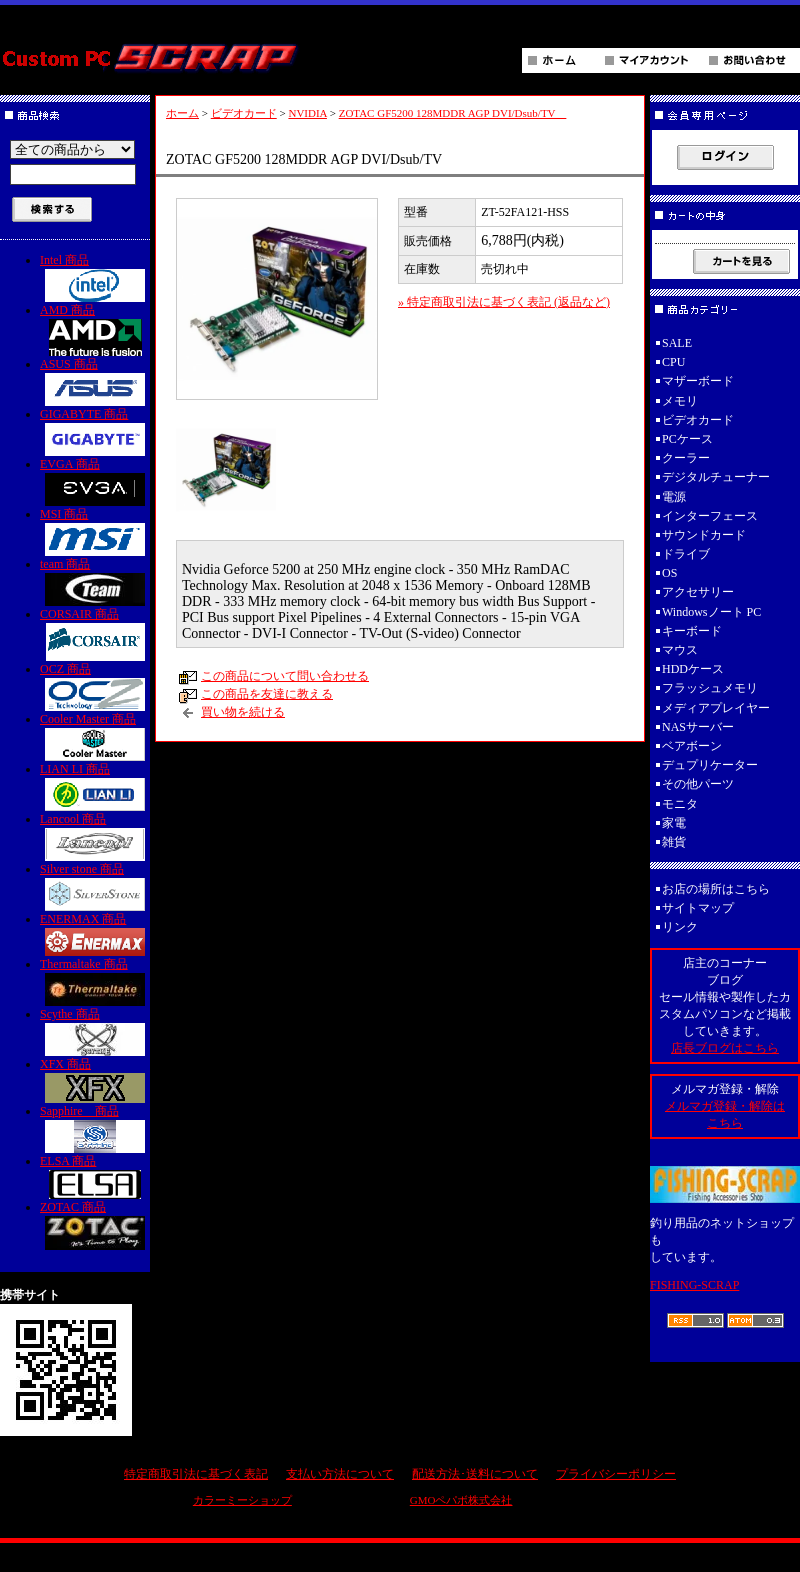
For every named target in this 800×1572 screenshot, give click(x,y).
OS (669, 573)
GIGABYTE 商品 (95, 431)
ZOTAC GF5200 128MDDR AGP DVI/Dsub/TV (453, 113)
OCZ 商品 (95, 686)
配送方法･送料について (475, 1474)
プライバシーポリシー (616, 1474)
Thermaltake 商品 (95, 981)
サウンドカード (704, 535)
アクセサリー (698, 592)
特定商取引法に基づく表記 (196, 1474)
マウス (680, 650)
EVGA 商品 (95, 481)
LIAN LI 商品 (95, 786)
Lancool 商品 (95, 836)
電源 (674, 497)
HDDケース (693, 669)
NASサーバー (698, 727)
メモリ (680, 401)
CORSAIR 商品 (95, 634)
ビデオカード (244, 113)
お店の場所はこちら (716, 889)
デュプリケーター (710, 765)
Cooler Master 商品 (95, 736)
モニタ (680, 804)
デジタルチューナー (722, 477)
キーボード (692, 631)
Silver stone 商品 (95, 886)
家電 (674, 823)
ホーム (182, 113)
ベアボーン (692, 746)
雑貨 (674, 842)
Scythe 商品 (95, 1031)
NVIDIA (307, 113)
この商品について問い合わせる (285, 676)
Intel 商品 (95, 277)
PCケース (687, 439)
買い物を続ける (243, 712)
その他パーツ (698, 784)
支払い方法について (340, 1474)
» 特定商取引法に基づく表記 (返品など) (504, 302)
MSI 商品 (95, 531)
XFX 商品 (95, 1080)
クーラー (686, 458)
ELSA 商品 (95, 1176)
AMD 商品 (95, 329)
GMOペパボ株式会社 (461, 1500)
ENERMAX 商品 (95, 934)
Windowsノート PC (711, 612)
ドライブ (686, 554)
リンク (680, 927)
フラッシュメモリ (710, 688)
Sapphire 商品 (95, 1128)
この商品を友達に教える (267, 694)
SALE (677, 343)
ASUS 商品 (95, 381)
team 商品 (95, 581)
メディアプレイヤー (716, 708)
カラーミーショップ (242, 1500)
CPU (673, 362)
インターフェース (710, 516)
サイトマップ (698, 908)
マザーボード (698, 381)
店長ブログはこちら (725, 1048)
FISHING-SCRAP (694, 1285)
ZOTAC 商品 (95, 1225)
